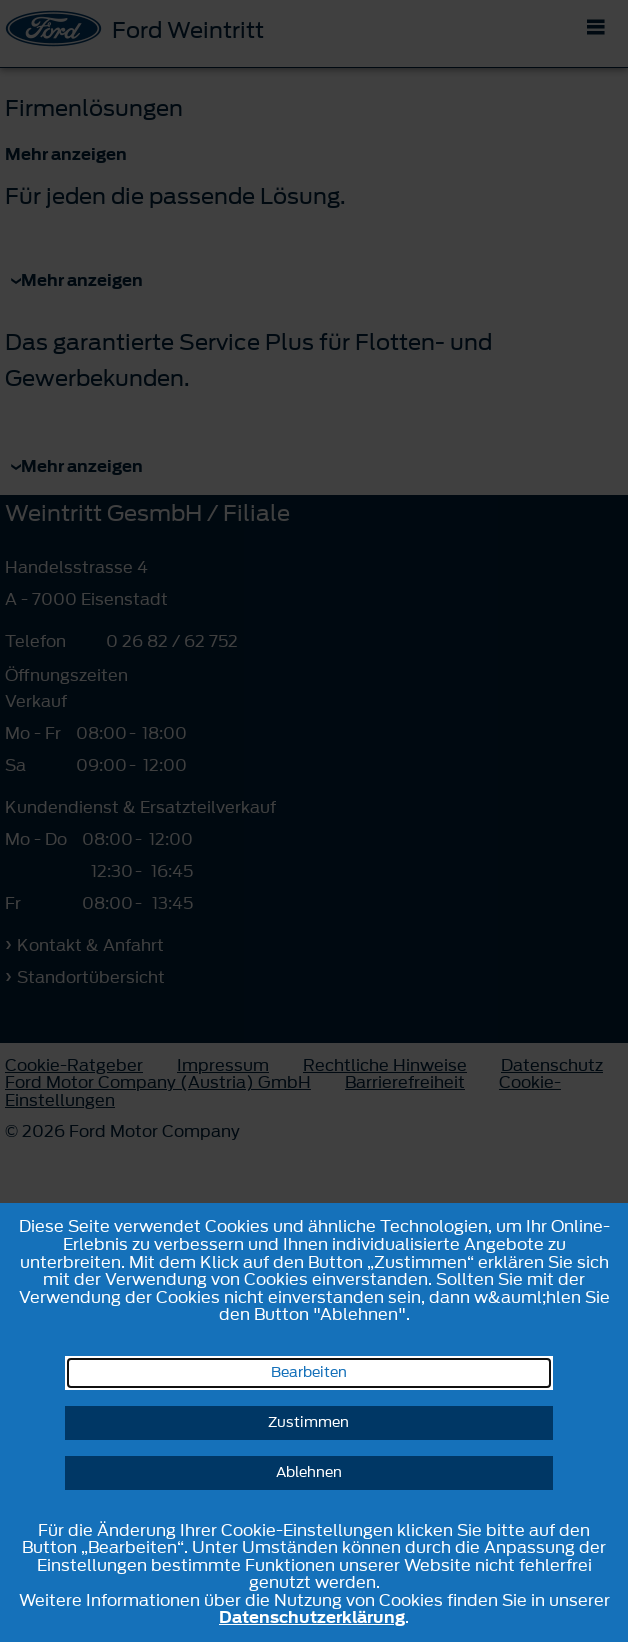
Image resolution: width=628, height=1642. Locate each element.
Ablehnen (309, 1472)
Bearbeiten (309, 1372)
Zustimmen (308, 1422)
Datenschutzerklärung (312, 1617)
